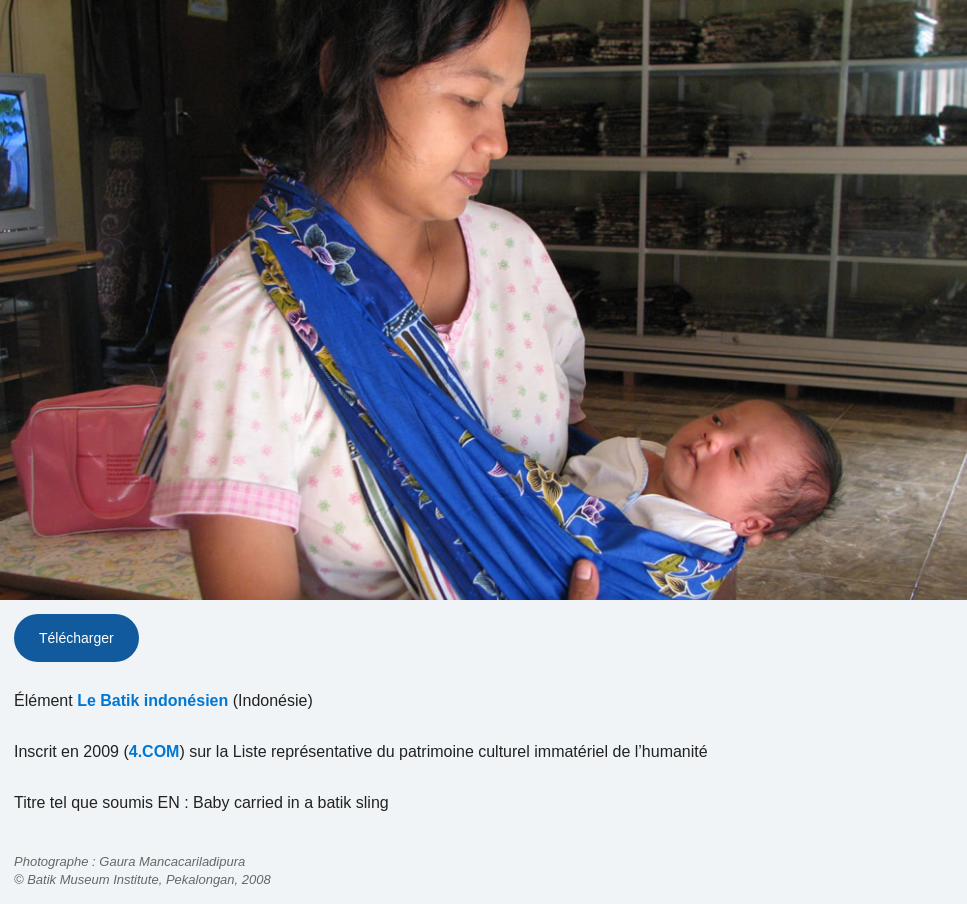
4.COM (154, 751)
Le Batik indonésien (152, 700)
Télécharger (76, 638)
